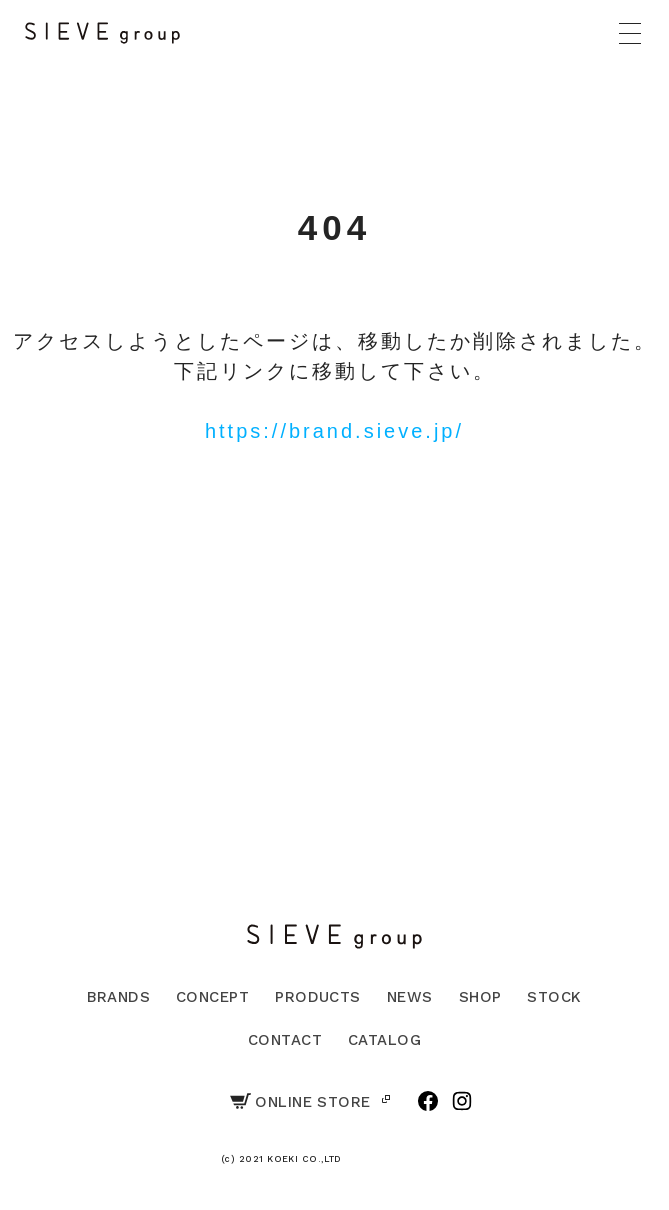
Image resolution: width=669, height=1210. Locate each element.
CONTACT (285, 1040)
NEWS (410, 997)
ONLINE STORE (300, 1102)
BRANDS (118, 997)
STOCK (554, 997)
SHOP (480, 997)
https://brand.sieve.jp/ (334, 431)
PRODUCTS (318, 997)
